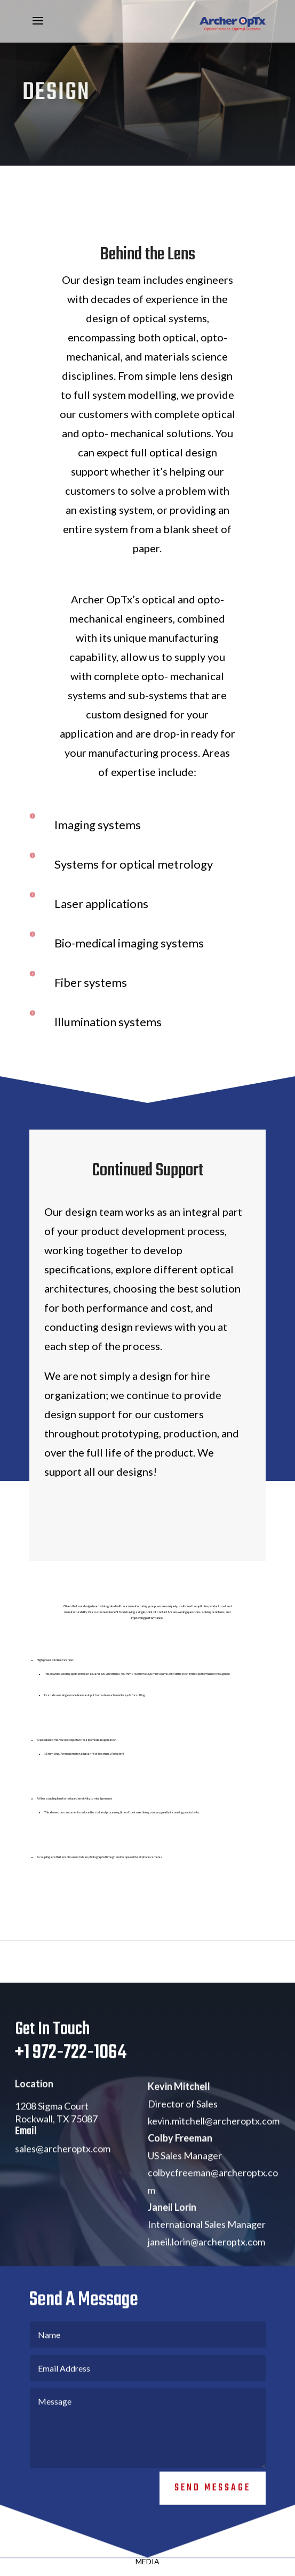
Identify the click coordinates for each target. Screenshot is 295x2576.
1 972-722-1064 (75, 2069)
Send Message (212, 2504)
